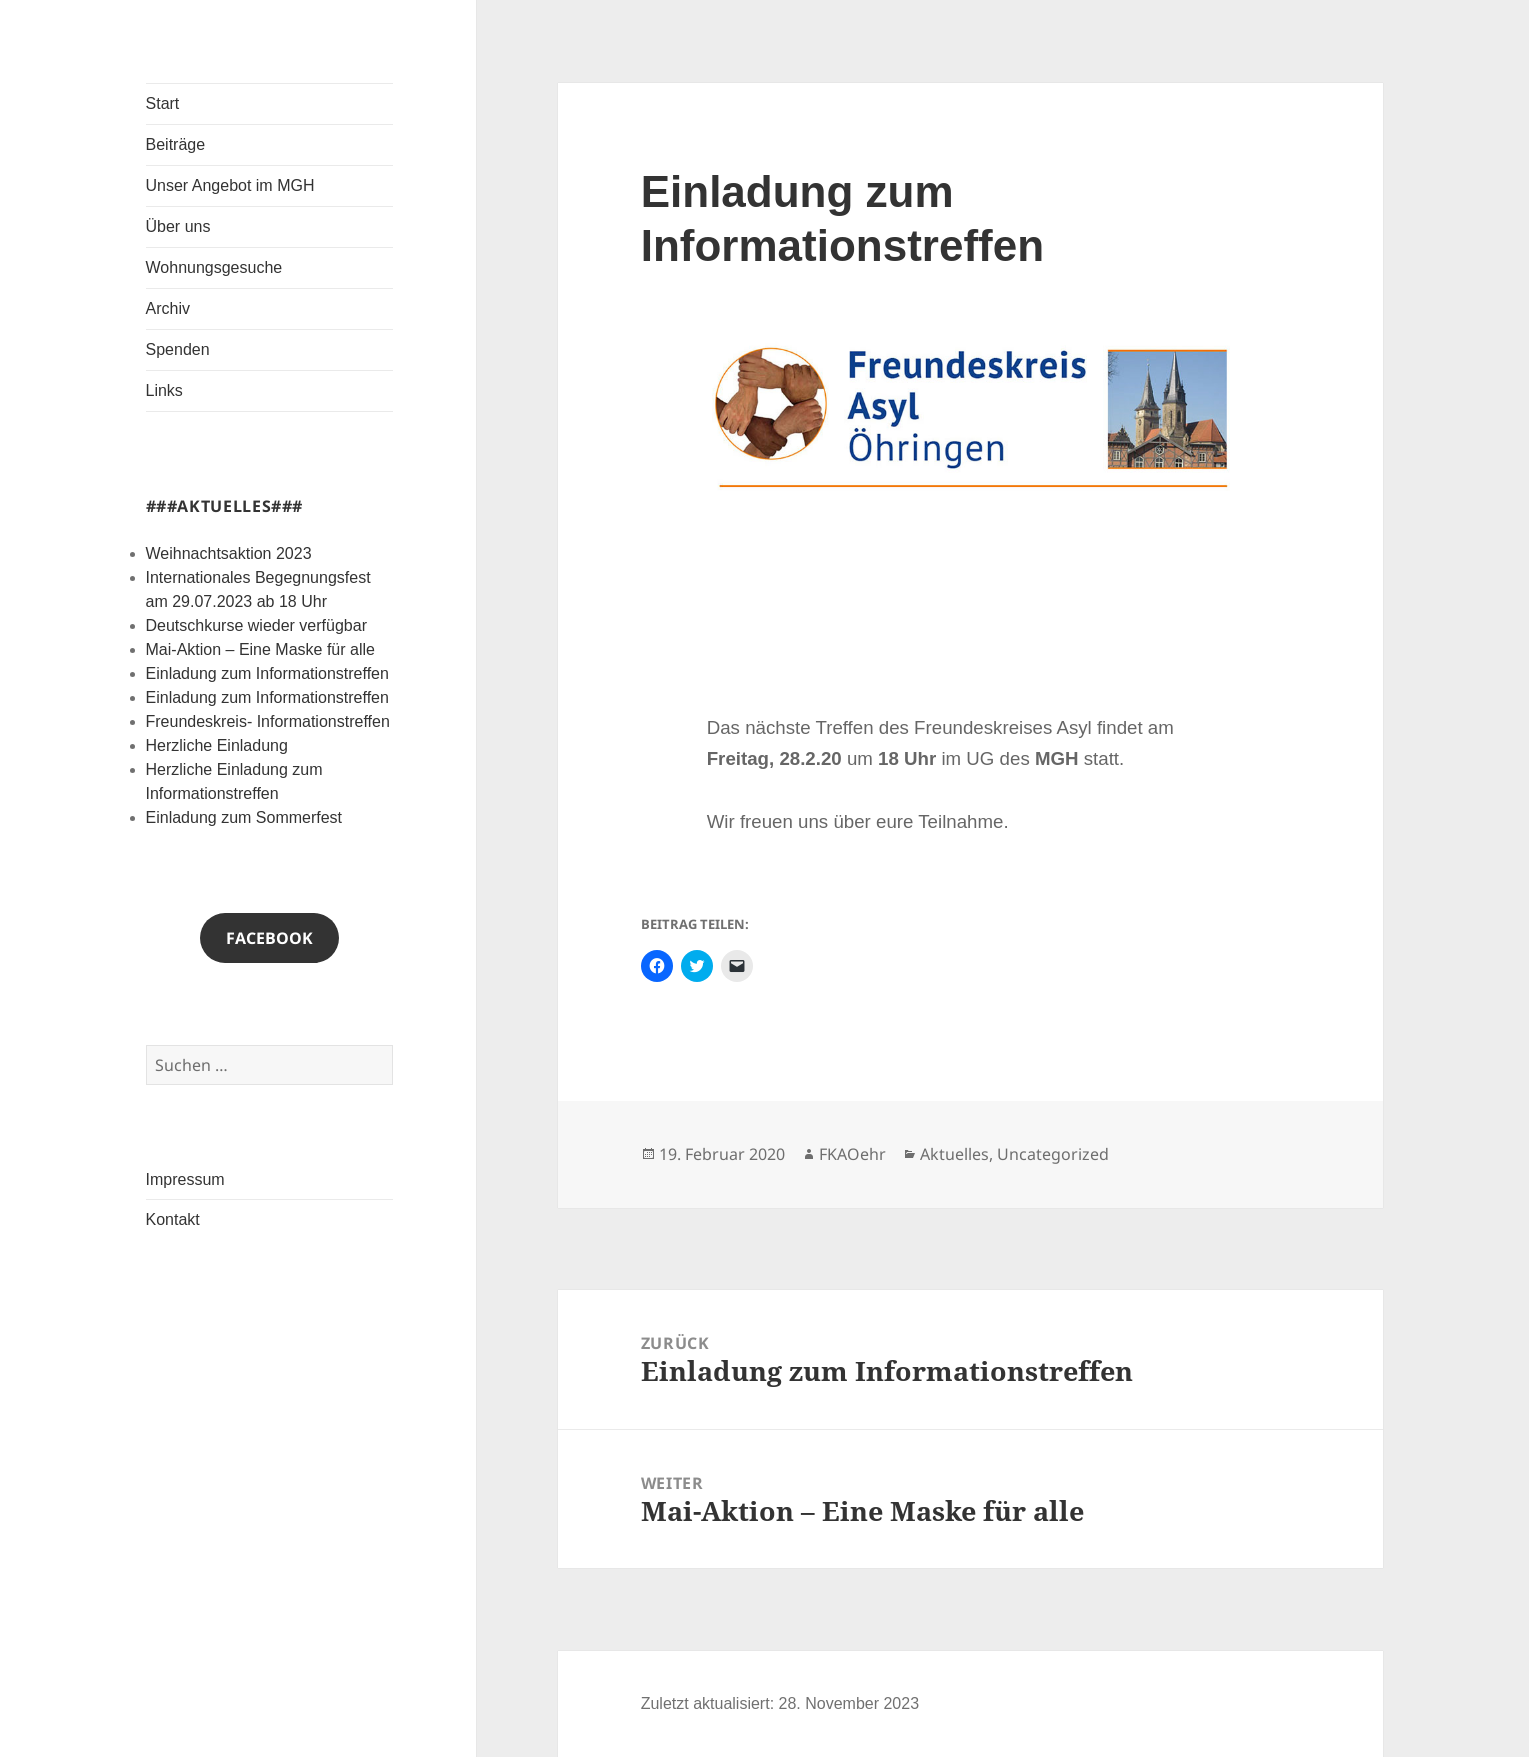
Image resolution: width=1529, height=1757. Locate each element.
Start (163, 103)
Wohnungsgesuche (214, 267)
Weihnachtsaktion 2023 (229, 553)
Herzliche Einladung (217, 745)
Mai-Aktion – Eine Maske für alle (260, 649)
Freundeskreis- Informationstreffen (268, 721)
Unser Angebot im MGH (230, 185)
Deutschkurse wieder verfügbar (256, 625)
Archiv (168, 308)
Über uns (178, 226)
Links (164, 390)
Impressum (185, 1179)
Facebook (269, 938)
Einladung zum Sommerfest (244, 817)
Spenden (178, 349)
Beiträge (176, 144)
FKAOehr (852, 1154)
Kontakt (173, 1219)
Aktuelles (954, 1154)
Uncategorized (1053, 1154)
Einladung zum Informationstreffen (267, 673)
